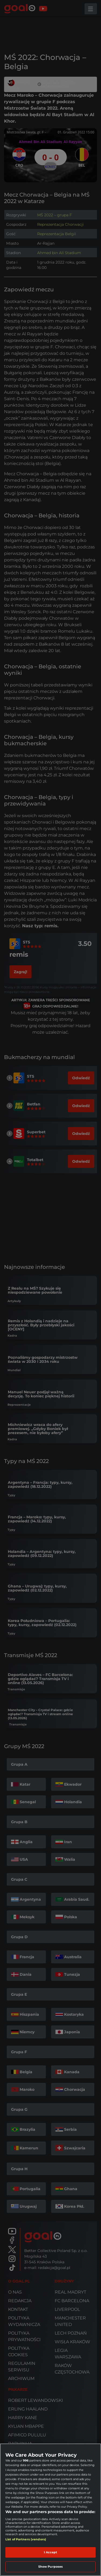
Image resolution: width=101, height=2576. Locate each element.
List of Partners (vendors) (25, 2539)
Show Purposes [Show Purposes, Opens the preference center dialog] (50, 2566)
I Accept (50, 2552)
